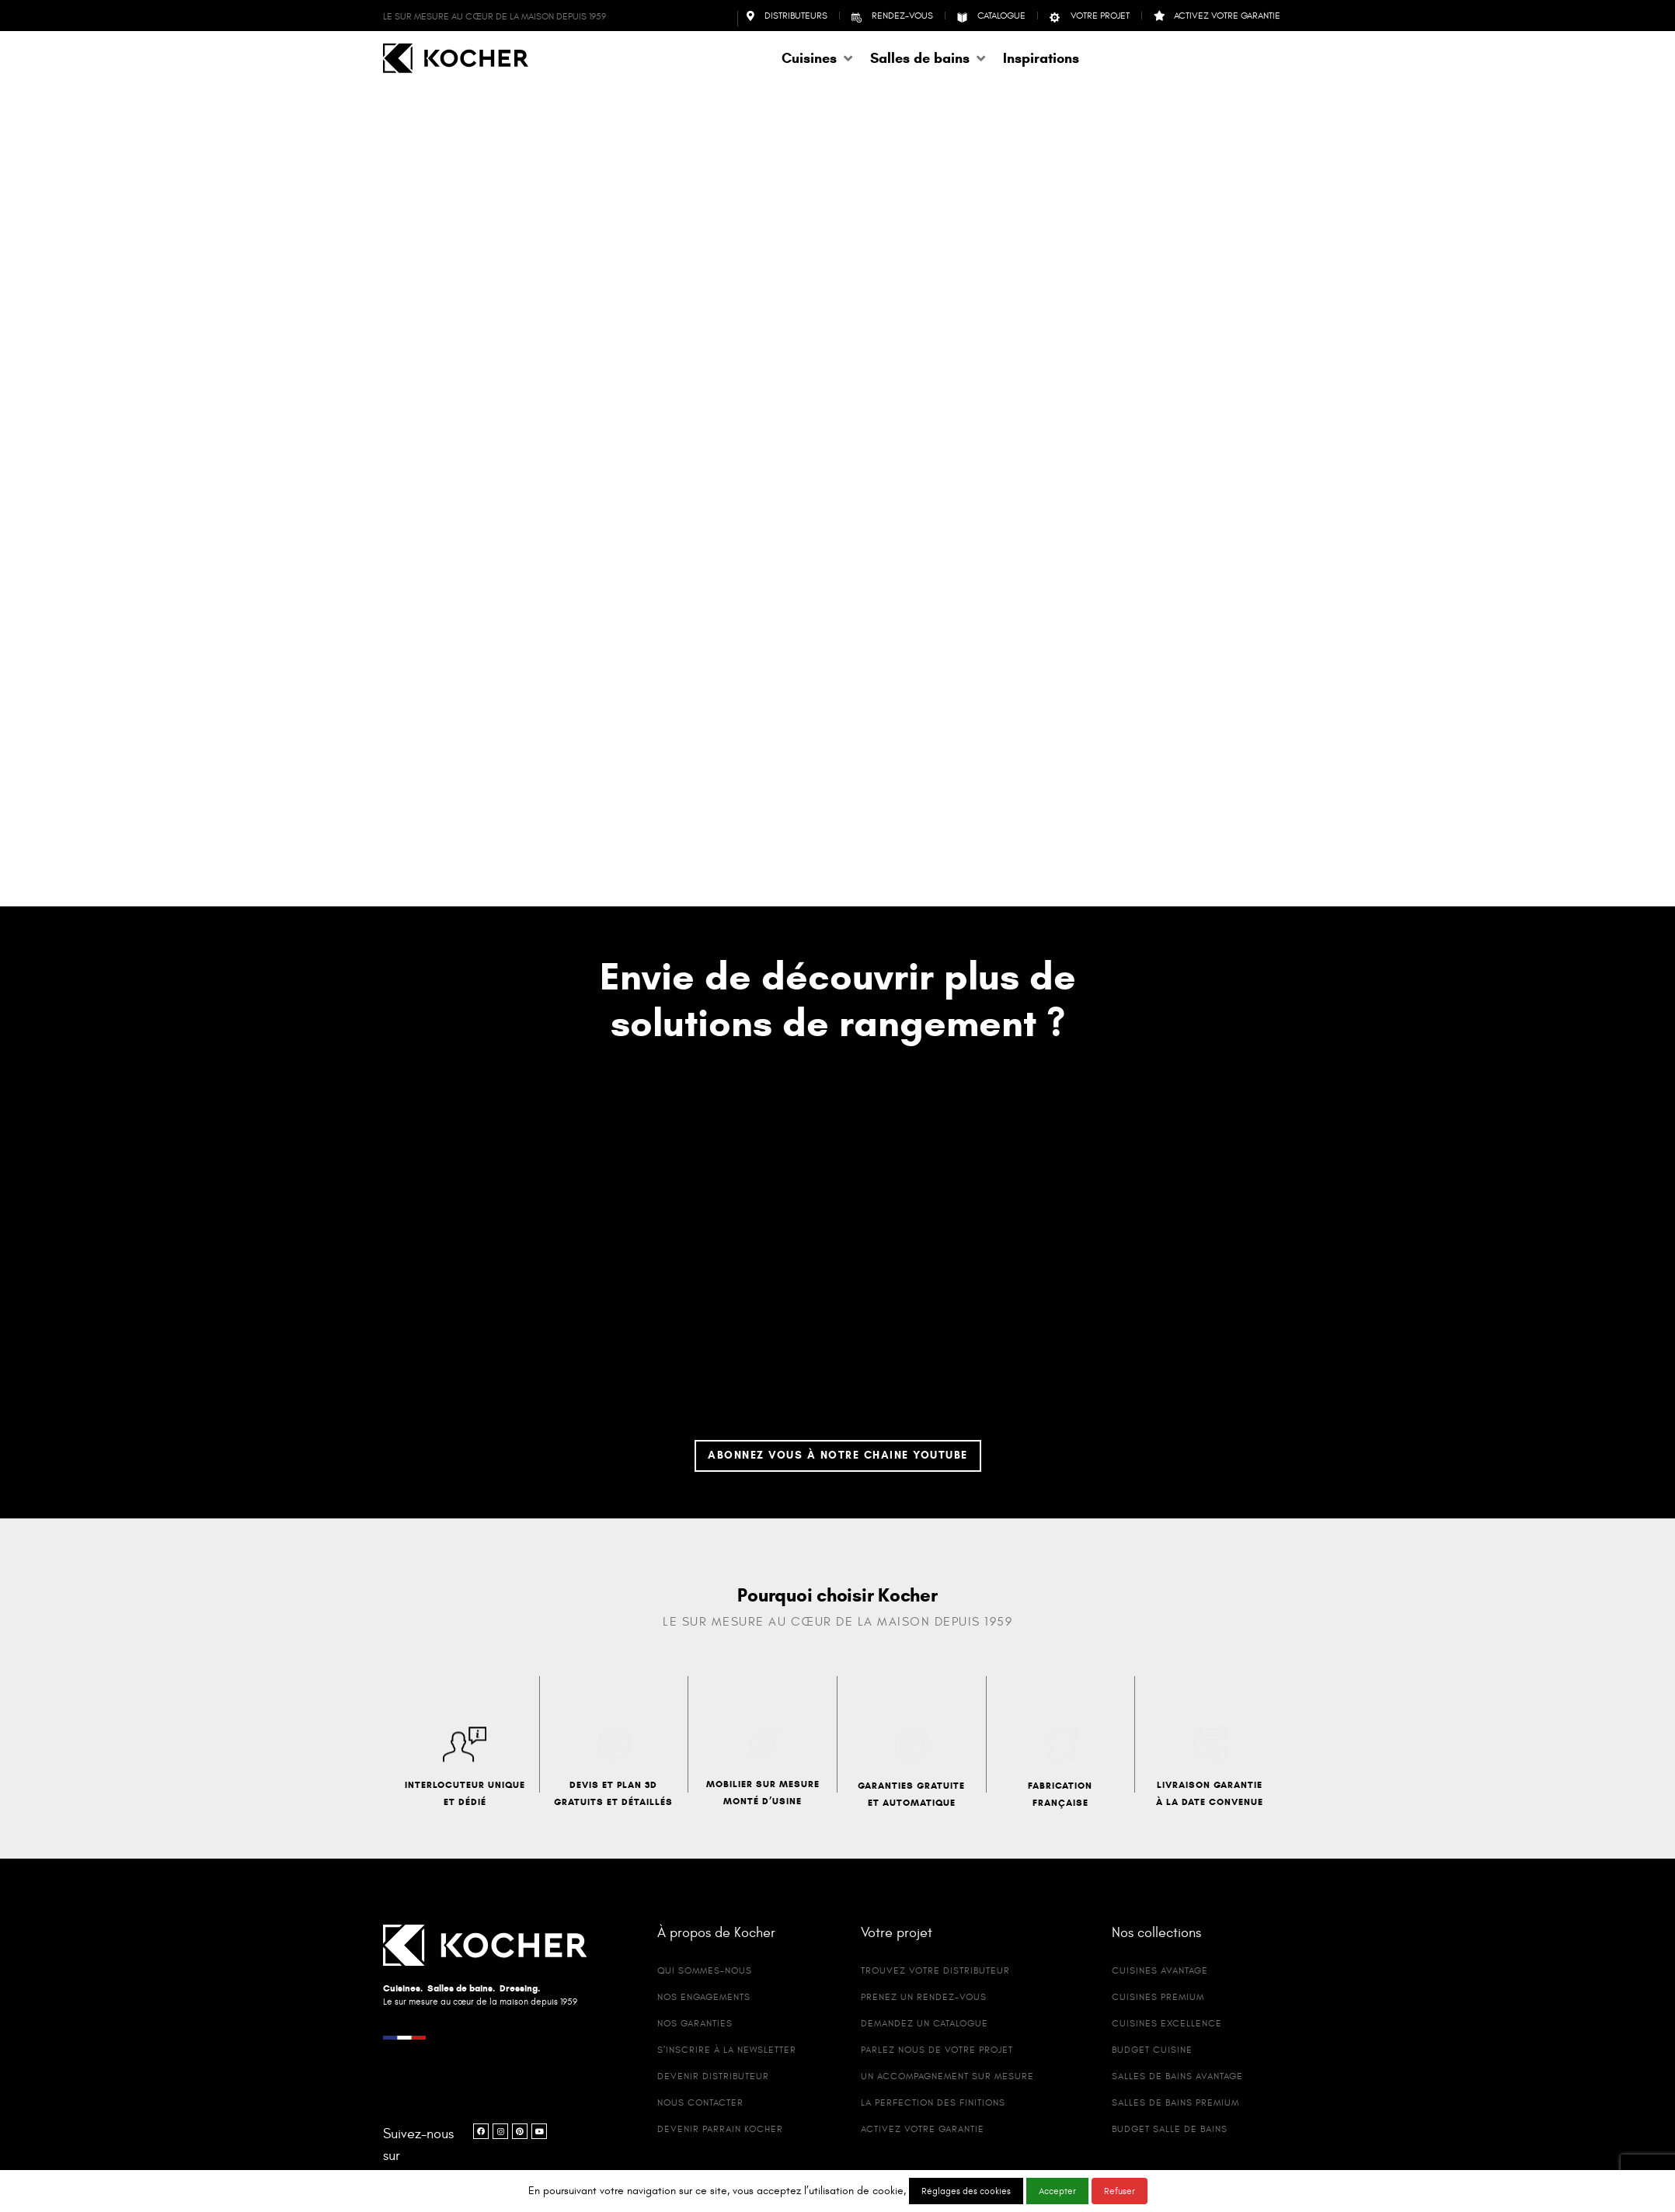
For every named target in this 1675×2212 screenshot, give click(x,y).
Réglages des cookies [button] (966, 2191)
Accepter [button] (1057, 2191)
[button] (818, 58)
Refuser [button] (1119, 2191)
